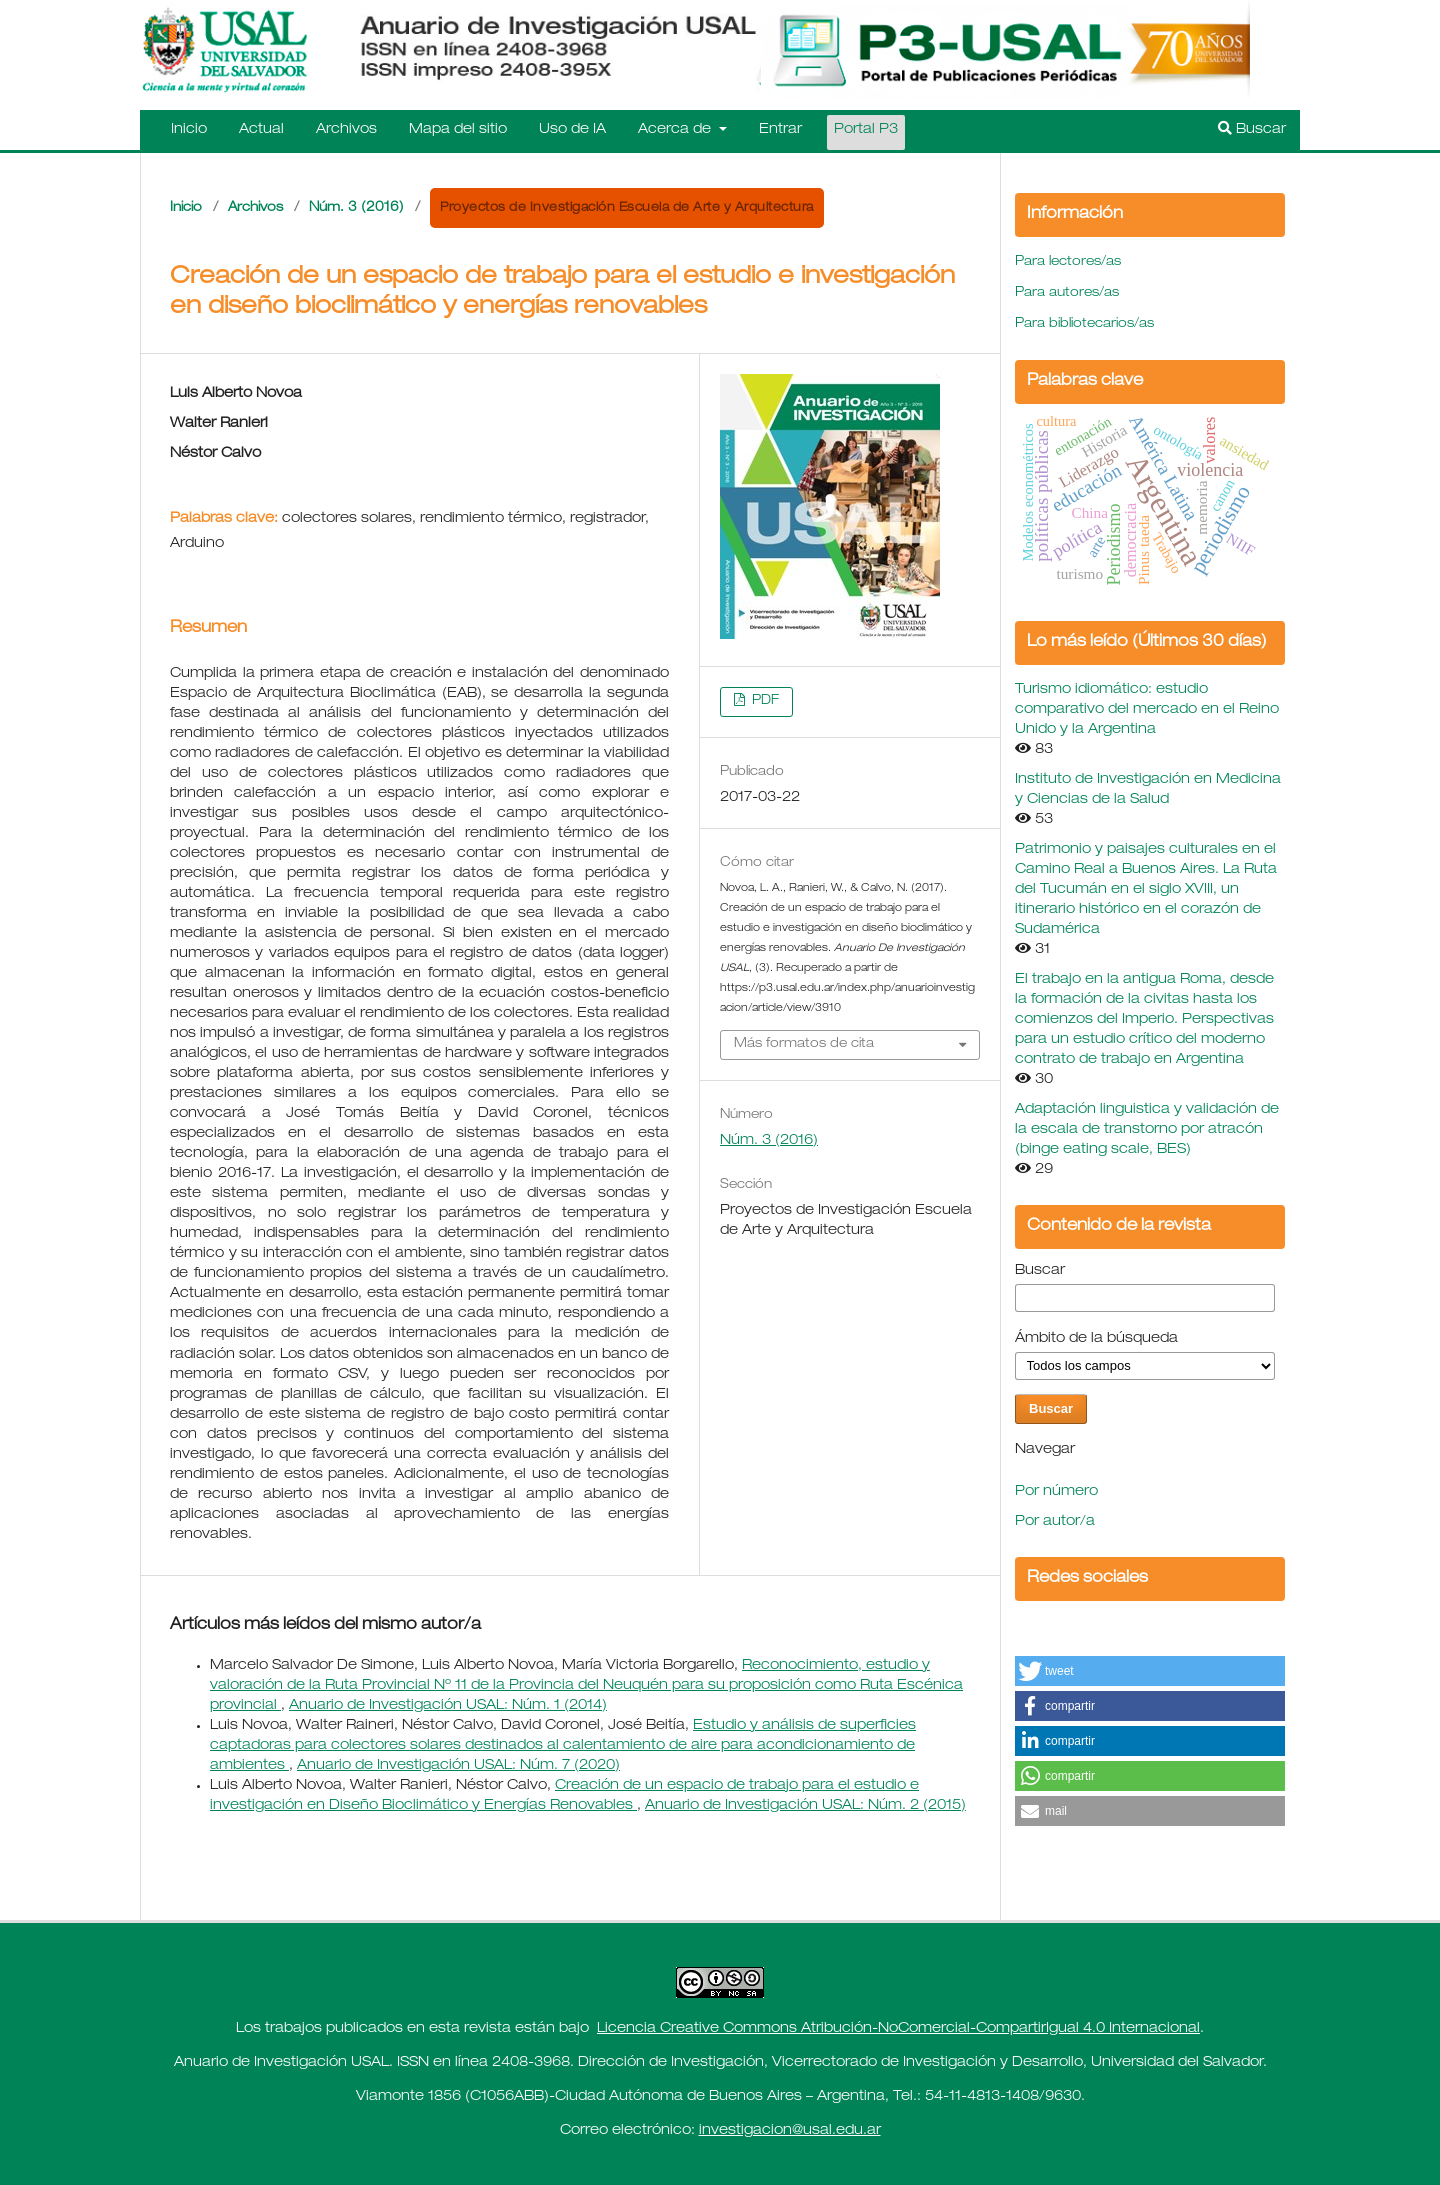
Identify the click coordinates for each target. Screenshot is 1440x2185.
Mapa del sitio (458, 130)
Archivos (346, 130)
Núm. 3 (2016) (356, 208)
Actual (261, 130)
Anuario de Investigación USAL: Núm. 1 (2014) (448, 1706)
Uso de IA (572, 130)
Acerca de (676, 130)
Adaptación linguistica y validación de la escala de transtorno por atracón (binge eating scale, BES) (1147, 1130)
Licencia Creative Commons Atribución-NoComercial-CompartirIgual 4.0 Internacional (898, 2029)
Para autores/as (1067, 293)
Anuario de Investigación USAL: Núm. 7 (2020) (458, 1766)
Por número (1056, 1492)
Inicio (189, 130)
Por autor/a (1055, 1522)
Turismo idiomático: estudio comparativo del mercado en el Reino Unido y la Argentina (1147, 710)
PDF (763, 701)
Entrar (780, 130)
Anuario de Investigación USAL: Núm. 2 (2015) (805, 1806)
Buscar (1252, 129)
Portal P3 (866, 130)
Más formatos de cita (804, 1044)
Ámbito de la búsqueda (1096, 1339)
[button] (1150, 1671)
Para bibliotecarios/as (1084, 324)
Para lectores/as (1068, 262)
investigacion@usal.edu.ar (790, 2131)
